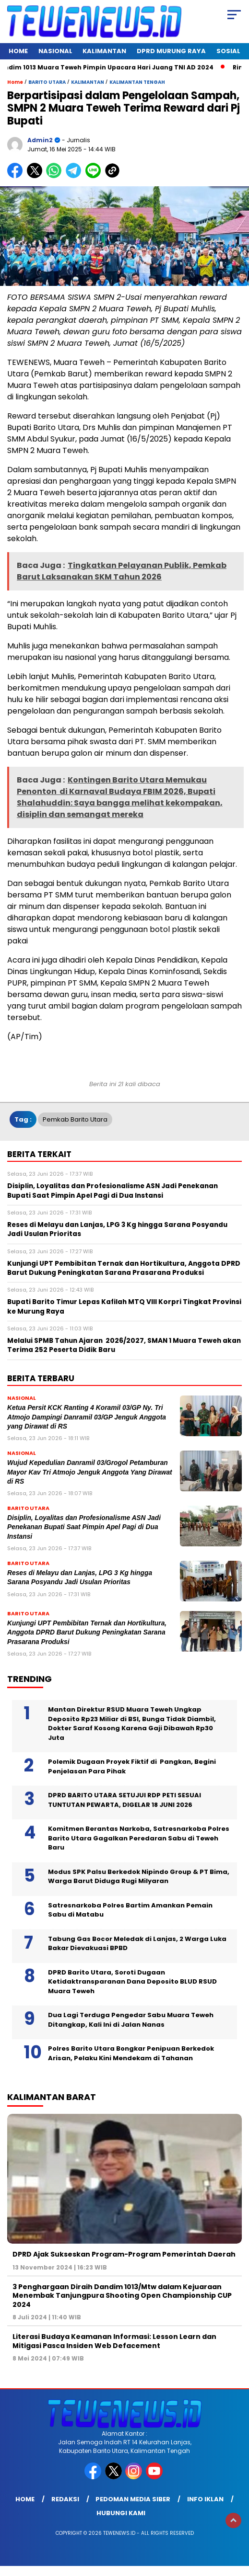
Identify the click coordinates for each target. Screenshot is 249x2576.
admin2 (40, 140)
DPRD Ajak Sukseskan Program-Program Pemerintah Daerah (124, 2254)
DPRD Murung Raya (171, 51)
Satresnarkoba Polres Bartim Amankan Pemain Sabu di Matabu (130, 1910)
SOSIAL (228, 51)
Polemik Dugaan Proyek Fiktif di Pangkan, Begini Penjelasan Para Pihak (132, 1766)
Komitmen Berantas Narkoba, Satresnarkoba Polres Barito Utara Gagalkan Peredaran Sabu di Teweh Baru (138, 1838)
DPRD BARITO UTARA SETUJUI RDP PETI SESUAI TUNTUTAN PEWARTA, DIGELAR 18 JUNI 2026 (124, 1800)
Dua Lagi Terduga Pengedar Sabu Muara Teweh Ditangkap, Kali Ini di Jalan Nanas (130, 2019)
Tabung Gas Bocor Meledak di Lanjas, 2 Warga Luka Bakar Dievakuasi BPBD (137, 1943)
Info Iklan (205, 2499)
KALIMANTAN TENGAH (137, 82)
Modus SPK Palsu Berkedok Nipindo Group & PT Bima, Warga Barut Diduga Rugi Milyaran (138, 1876)
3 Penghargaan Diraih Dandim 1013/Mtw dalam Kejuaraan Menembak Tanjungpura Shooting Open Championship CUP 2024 (122, 2295)
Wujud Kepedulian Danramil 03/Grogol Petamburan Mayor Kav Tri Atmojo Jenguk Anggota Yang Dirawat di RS (89, 1472)
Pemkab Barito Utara (75, 1119)
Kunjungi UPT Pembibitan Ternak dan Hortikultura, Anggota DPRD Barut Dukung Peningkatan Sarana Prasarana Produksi (86, 1632)
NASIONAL (55, 51)
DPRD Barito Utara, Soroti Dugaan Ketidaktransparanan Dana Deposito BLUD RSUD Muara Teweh (132, 1982)
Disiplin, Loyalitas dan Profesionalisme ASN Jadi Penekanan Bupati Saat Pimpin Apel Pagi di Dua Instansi (84, 1527)
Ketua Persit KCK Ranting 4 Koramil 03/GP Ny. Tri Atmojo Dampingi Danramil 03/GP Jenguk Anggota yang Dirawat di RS (86, 1417)
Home (18, 51)
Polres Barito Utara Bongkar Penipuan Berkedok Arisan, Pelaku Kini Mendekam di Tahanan (131, 2053)
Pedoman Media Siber (132, 2499)
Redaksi (65, 2499)
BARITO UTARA (47, 82)
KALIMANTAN (104, 51)
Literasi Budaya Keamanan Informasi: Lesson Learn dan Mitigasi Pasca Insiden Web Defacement (114, 2341)
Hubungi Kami (120, 2513)
